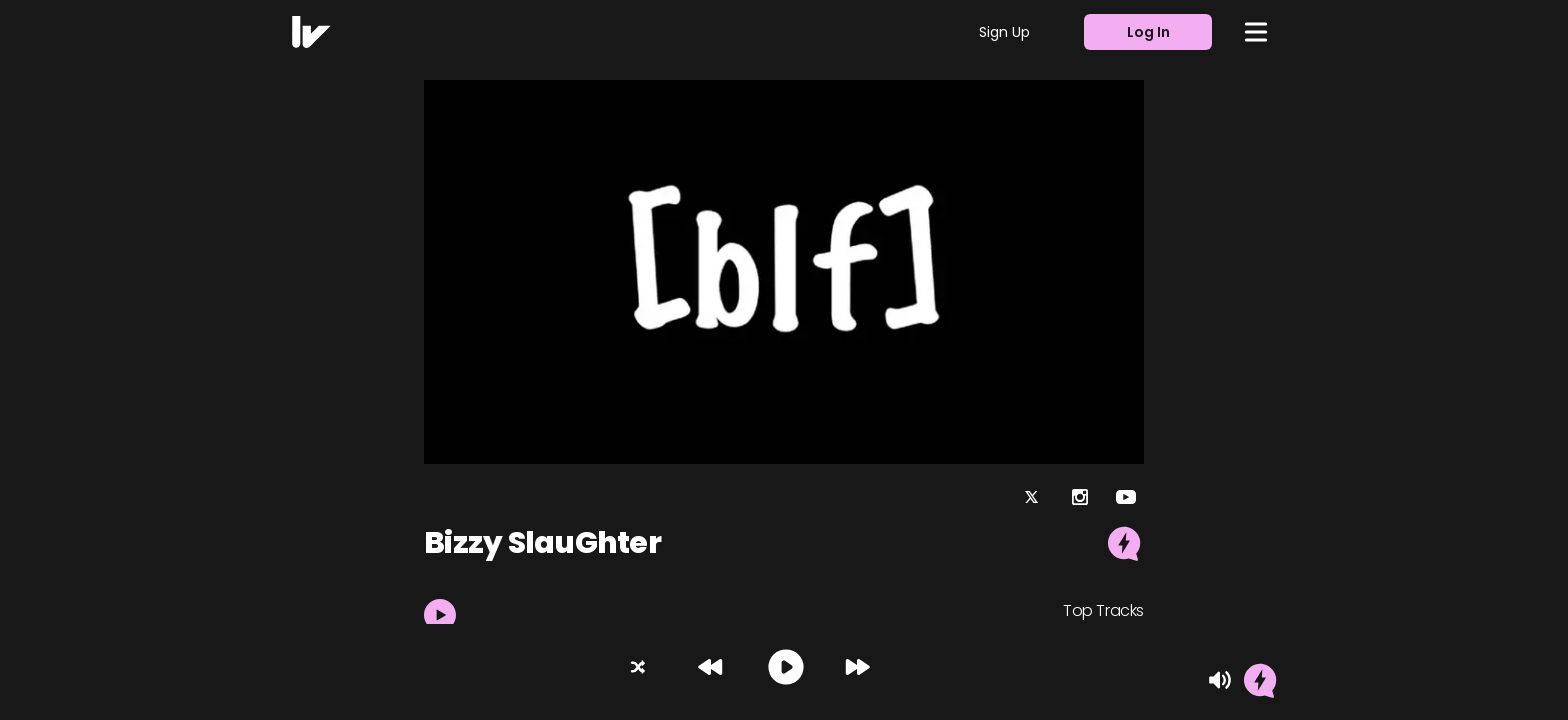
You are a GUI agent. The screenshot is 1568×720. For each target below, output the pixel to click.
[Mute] (1220, 680)
